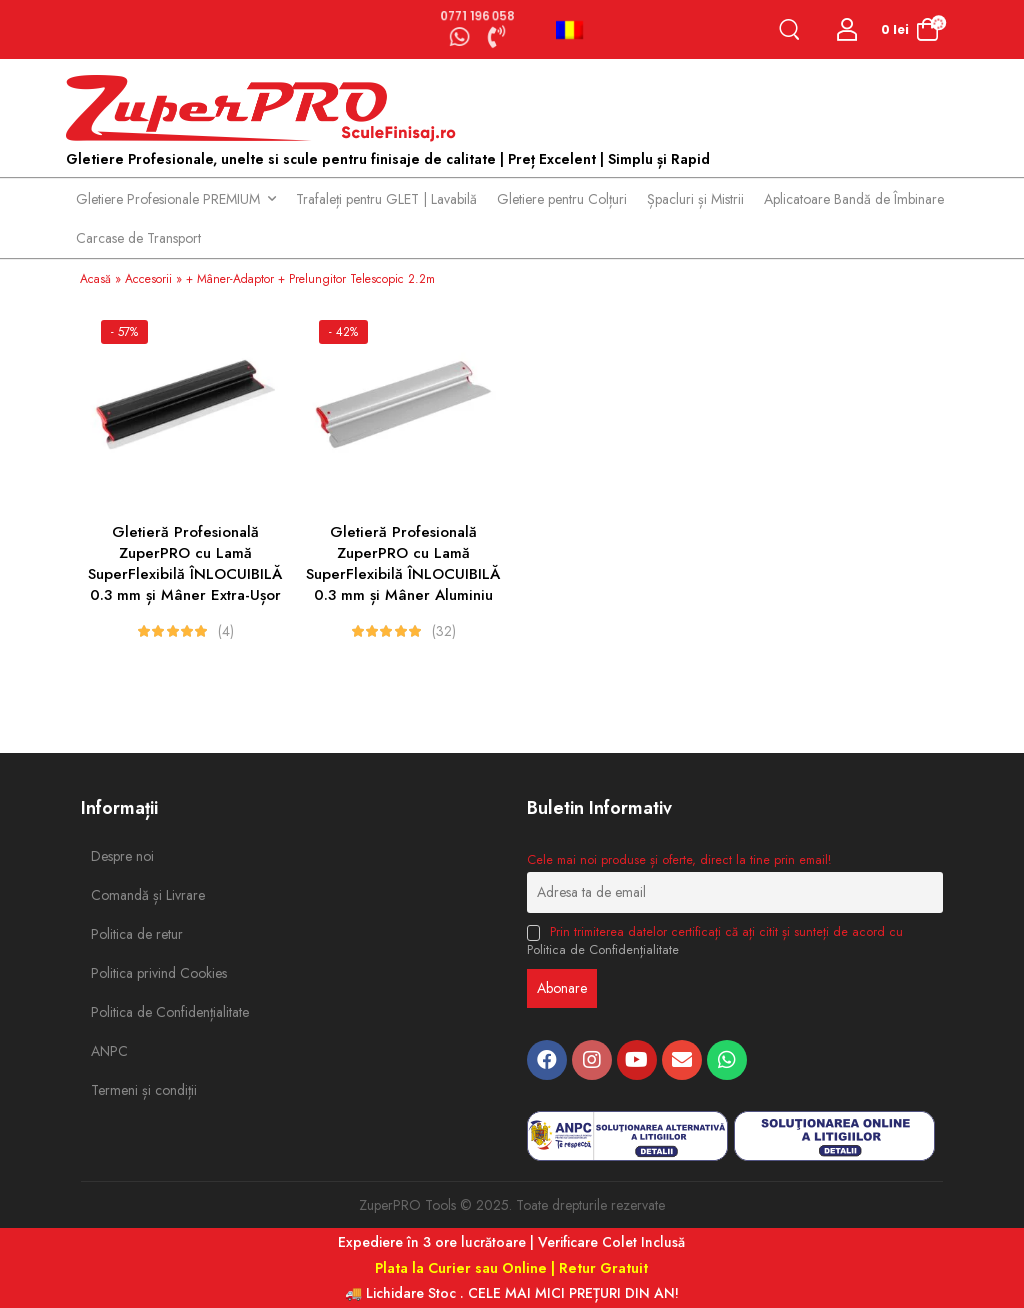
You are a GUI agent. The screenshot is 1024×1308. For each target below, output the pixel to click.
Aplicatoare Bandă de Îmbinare (854, 199)
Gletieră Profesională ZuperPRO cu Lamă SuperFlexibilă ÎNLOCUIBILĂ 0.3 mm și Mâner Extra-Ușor (185, 563)
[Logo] (266, 109)
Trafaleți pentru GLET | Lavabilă (386, 199)
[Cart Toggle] (909, 29)
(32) (444, 631)
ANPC (109, 1051)
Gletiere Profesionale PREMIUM (168, 199)
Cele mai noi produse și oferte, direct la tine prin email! (679, 860)
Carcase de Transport (138, 238)
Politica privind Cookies (136, 973)
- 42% (343, 332)
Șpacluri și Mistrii (695, 199)
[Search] (793, 29)
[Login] (847, 29)
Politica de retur (136, 934)
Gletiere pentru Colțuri (562, 199)
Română (569, 30)
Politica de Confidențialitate (136, 1012)
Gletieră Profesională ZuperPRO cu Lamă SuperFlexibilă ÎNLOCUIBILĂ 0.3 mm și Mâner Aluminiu (403, 563)
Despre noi (122, 856)
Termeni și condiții (136, 1090)
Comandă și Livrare (136, 895)
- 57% (124, 332)
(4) (226, 631)
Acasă (95, 279)
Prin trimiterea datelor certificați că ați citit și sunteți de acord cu (715, 941)
